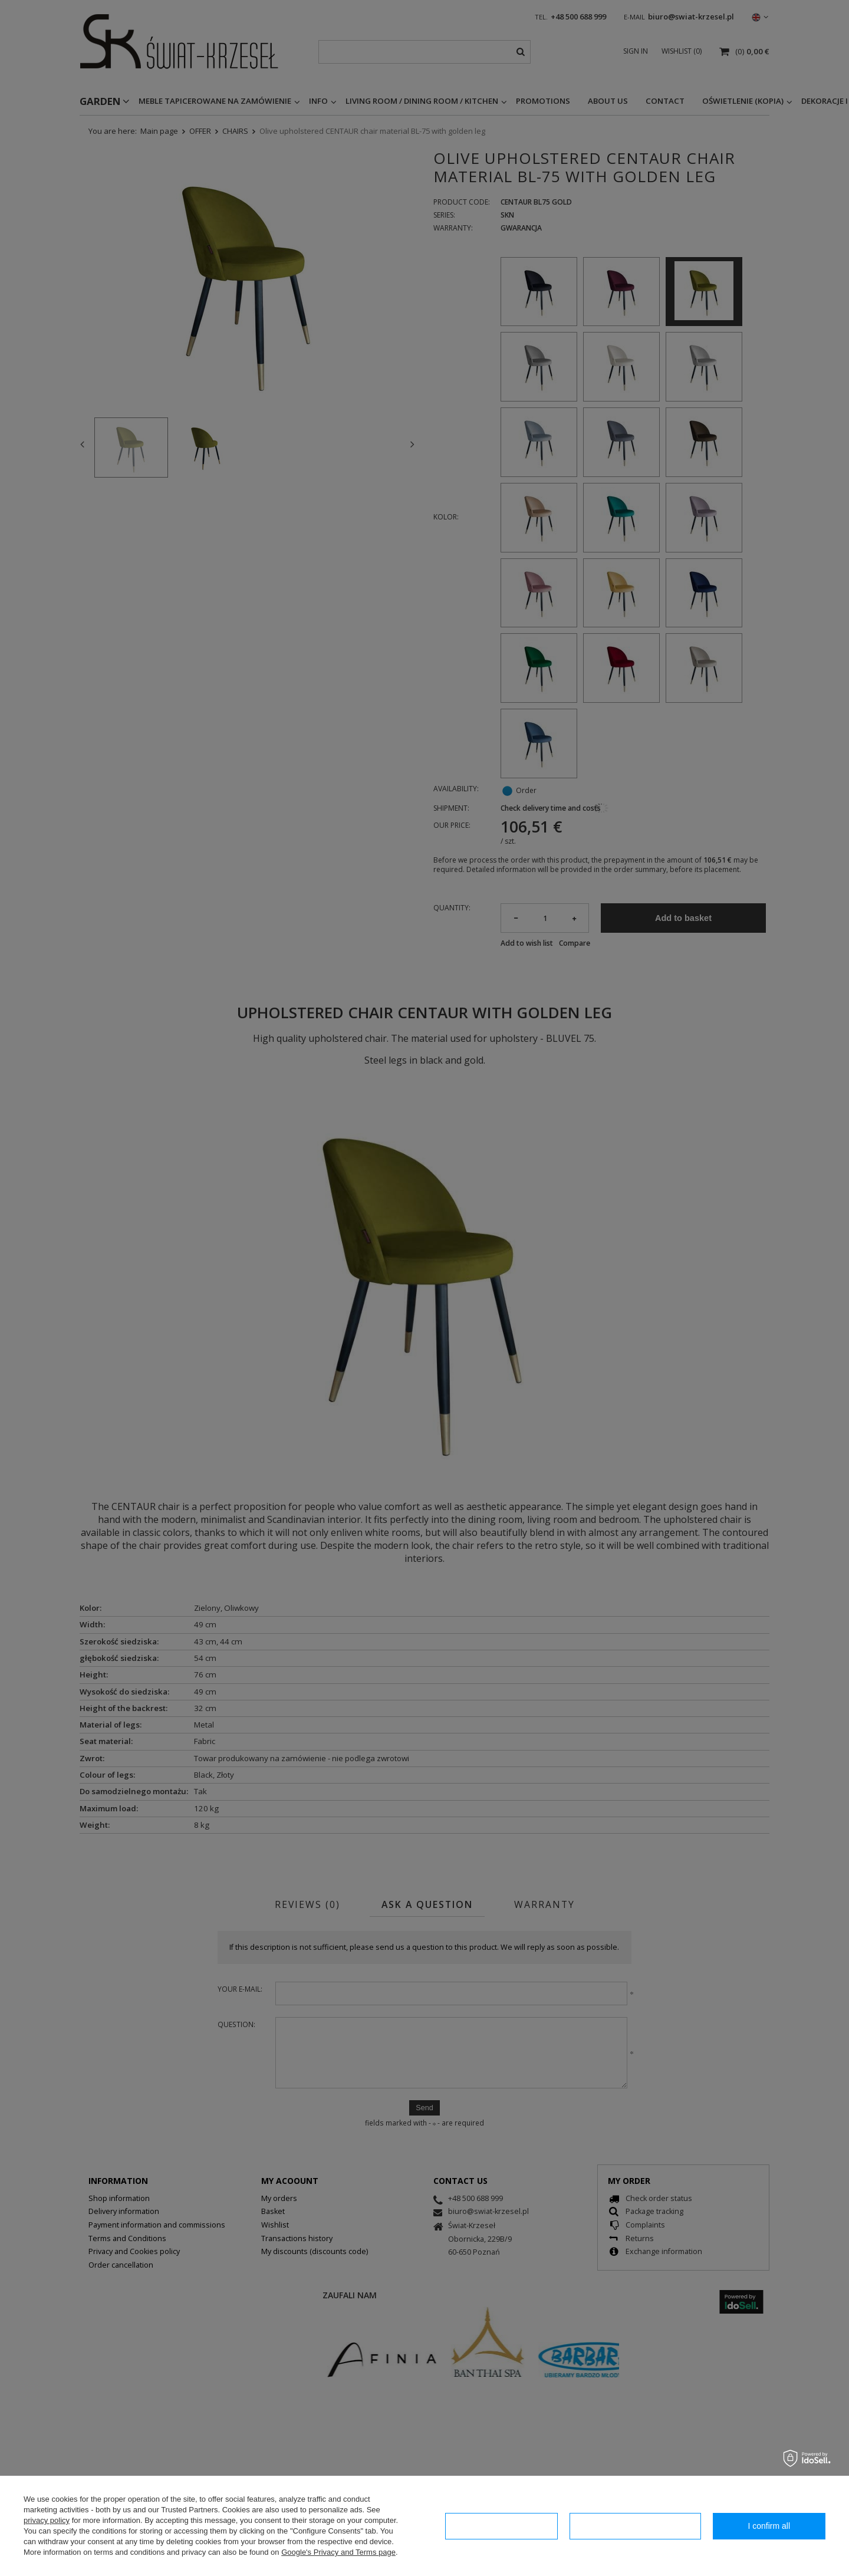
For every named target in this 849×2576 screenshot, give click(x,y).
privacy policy (47, 2520)
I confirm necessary (501, 2526)
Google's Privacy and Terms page (338, 2552)
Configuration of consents (635, 2526)
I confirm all (769, 2526)
